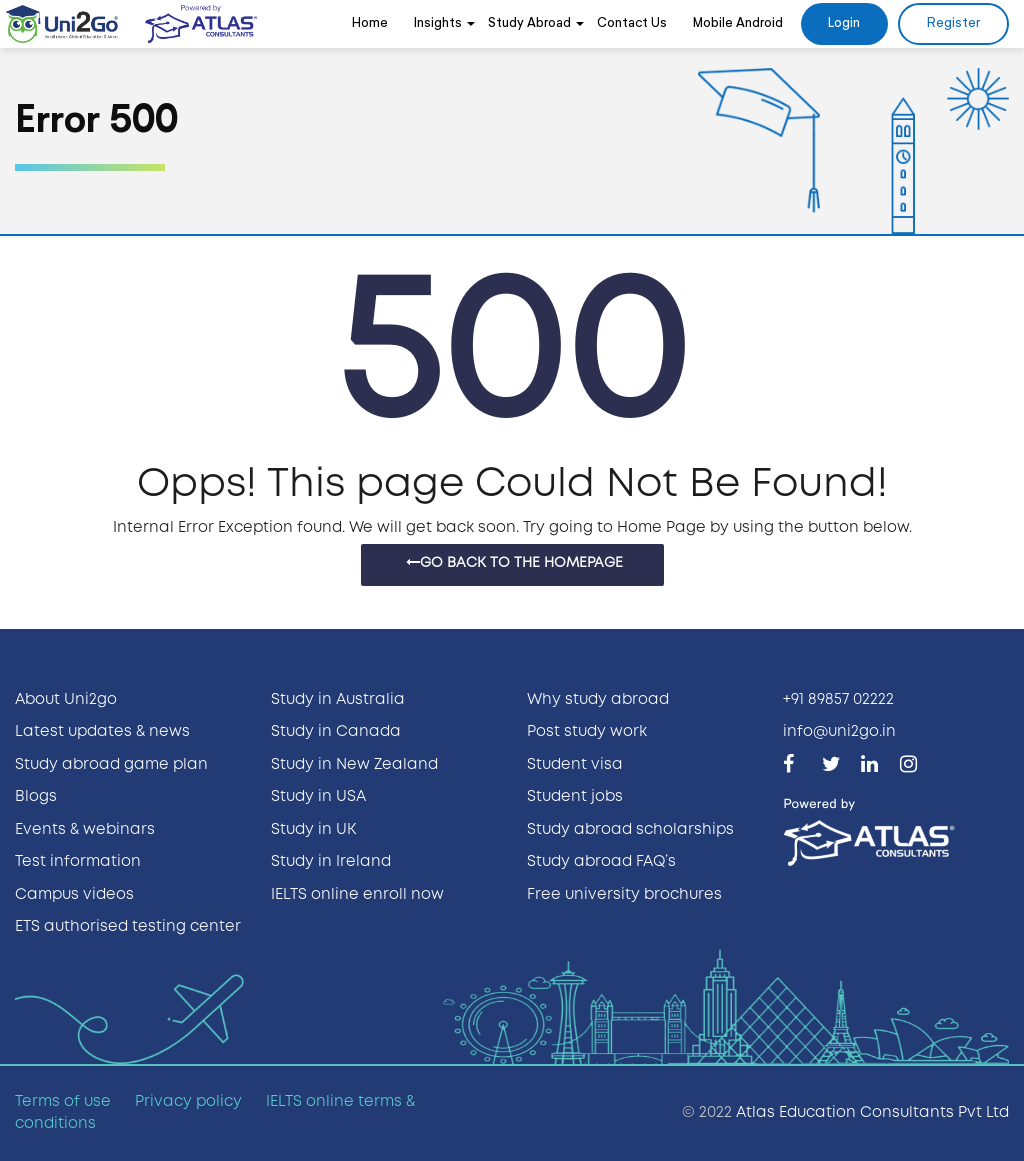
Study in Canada (336, 732)
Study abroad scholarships (630, 830)
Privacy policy (188, 1102)
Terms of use (63, 1102)
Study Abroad (529, 23)
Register (953, 23)
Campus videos (74, 895)
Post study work (587, 732)
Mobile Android (738, 23)
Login (844, 23)
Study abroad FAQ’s (601, 862)
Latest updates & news (102, 732)
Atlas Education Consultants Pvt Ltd (872, 1113)
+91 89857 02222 (838, 700)
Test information (78, 862)
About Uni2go (66, 700)
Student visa (575, 765)
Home (370, 23)
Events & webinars (85, 830)
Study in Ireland (331, 862)
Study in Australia (338, 700)
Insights (438, 23)
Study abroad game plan (111, 765)
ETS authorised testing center (128, 927)
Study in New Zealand (354, 765)
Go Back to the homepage (514, 562)
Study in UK (313, 830)
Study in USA (318, 797)
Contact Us (632, 23)
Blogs (36, 797)
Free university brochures (624, 895)
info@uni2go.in (839, 732)
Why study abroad (598, 700)
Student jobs (575, 797)
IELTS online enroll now (357, 895)
